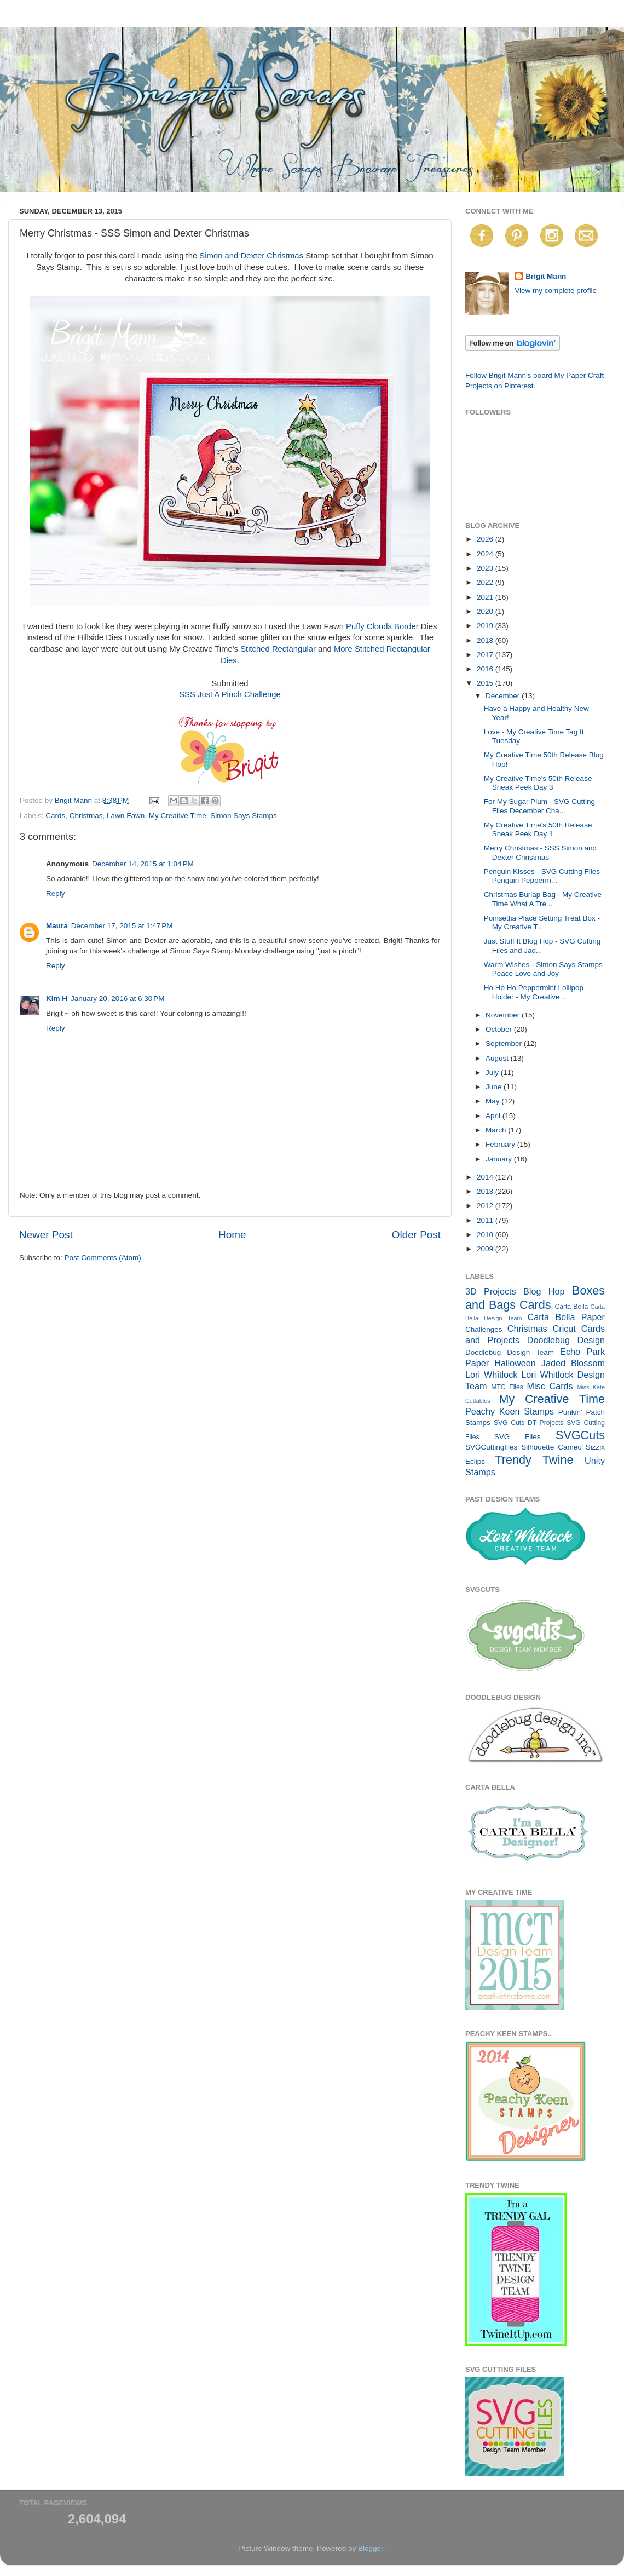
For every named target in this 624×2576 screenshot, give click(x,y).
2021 (486, 597)
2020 (486, 611)
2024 (486, 554)
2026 (486, 539)
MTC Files (507, 1387)
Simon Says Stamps (243, 816)
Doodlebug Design (566, 1340)
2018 (486, 640)
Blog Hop (544, 1291)
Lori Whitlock (491, 1374)
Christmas (86, 816)
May (493, 1101)
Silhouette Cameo (551, 1447)
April (494, 1116)
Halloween (515, 1363)
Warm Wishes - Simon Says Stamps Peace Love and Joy (543, 969)
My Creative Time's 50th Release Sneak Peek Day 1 (538, 829)
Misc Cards (550, 1386)
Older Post (416, 1234)
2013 (486, 1191)
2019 (486, 626)
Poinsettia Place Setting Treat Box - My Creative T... (542, 922)
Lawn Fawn (126, 816)
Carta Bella (571, 1306)
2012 (486, 1205)
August (498, 1058)
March (497, 1130)
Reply (55, 893)
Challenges (483, 1329)
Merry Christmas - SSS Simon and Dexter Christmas (540, 852)
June (495, 1087)
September (505, 1043)
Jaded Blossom (573, 1363)
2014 (486, 1177)
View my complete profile (556, 290)
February (501, 1144)
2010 (486, 1235)
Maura (57, 926)
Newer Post (46, 1234)
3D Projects (490, 1291)
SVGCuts (580, 1435)
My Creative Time (177, 816)
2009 (486, 1249)
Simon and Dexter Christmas (251, 255)
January (500, 1159)
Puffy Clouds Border (382, 626)
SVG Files (517, 1437)
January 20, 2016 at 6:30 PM (118, 998)
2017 (486, 655)
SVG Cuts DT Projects (529, 1423)
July (493, 1072)
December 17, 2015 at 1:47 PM (122, 926)
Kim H (56, 998)
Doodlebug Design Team (509, 1352)
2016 (486, 669)
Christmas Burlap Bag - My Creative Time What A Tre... (543, 898)
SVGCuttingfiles (491, 1447)
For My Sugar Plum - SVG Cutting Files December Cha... (539, 805)
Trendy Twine (534, 1460)
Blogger (370, 2548)
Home (232, 1234)
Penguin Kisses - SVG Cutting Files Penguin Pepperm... (542, 875)
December (504, 696)
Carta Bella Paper (566, 1317)
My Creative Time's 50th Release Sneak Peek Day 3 (538, 782)
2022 (486, 582)
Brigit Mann (545, 276)
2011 (486, 1220)
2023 (486, 568)
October (500, 1029)
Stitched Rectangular (278, 649)
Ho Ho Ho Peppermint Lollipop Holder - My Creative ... (533, 992)
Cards (55, 816)
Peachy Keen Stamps (509, 1411)
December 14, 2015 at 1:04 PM (143, 864)
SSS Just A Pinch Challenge (230, 694)
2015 (486, 683)
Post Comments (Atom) (103, 1258)
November (504, 1015)
